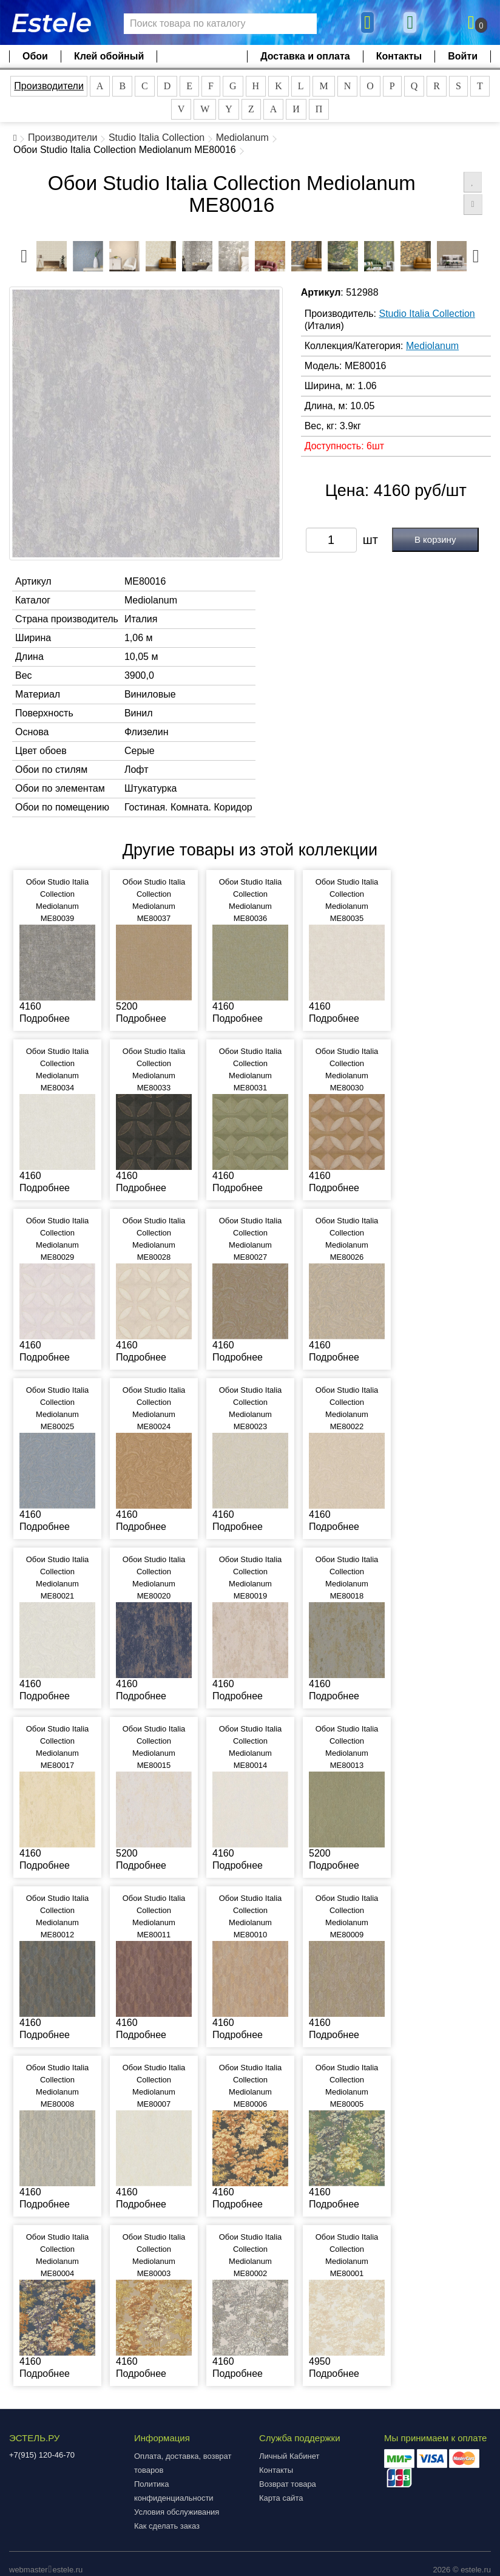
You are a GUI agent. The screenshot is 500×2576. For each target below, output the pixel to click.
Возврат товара (287, 2484)
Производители (49, 86)
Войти (463, 56)
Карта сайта (281, 2498)
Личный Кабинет (289, 2456)
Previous (24, 253)
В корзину (435, 539)
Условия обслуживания (176, 2512)
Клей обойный (109, 56)
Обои (35, 56)
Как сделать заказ (167, 2525)
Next (476, 253)
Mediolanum (242, 137)
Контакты (399, 56)
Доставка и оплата (305, 56)
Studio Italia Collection (156, 137)
